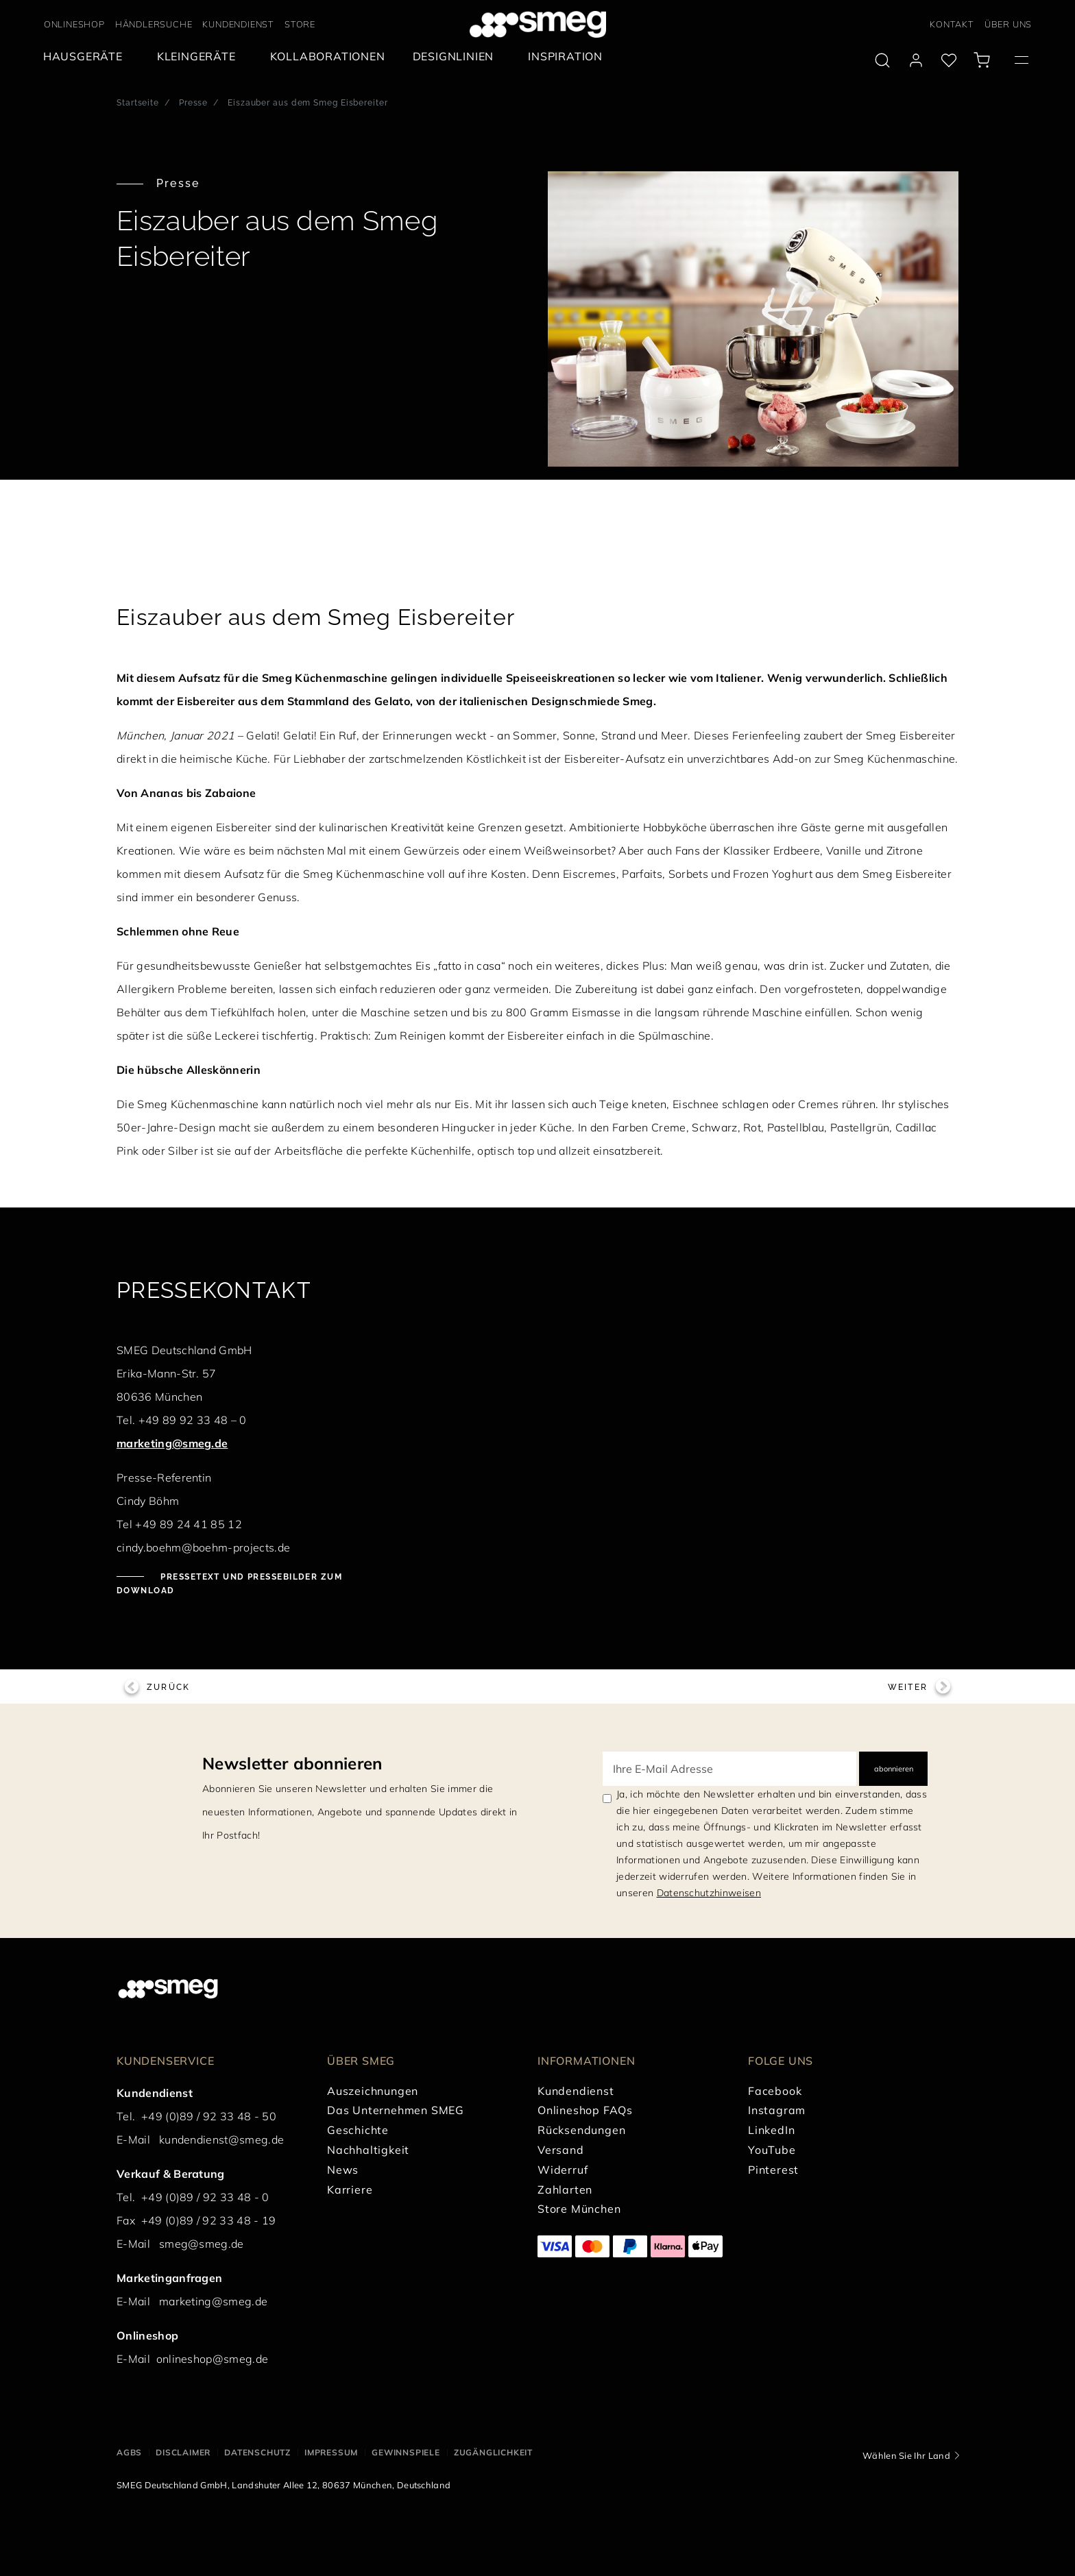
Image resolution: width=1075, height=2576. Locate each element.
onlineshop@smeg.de (212, 2359)
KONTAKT (952, 24)
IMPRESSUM (331, 2452)
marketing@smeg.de (172, 1443)
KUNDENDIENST (238, 24)
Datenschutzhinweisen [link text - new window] (709, 1893)
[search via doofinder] (882, 60)
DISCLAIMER (183, 2452)
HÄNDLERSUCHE (154, 24)
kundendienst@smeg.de (221, 2139)
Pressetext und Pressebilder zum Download (229, 1583)
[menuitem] (86, 56)
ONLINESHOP (74, 24)
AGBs (129, 2452)
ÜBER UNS (1008, 24)
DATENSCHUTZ (257, 2452)
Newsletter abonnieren (292, 1763)
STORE (300, 24)
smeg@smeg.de (201, 2243)
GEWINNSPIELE (406, 2452)
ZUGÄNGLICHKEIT (493, 2452)
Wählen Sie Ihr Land (906, 2455)
